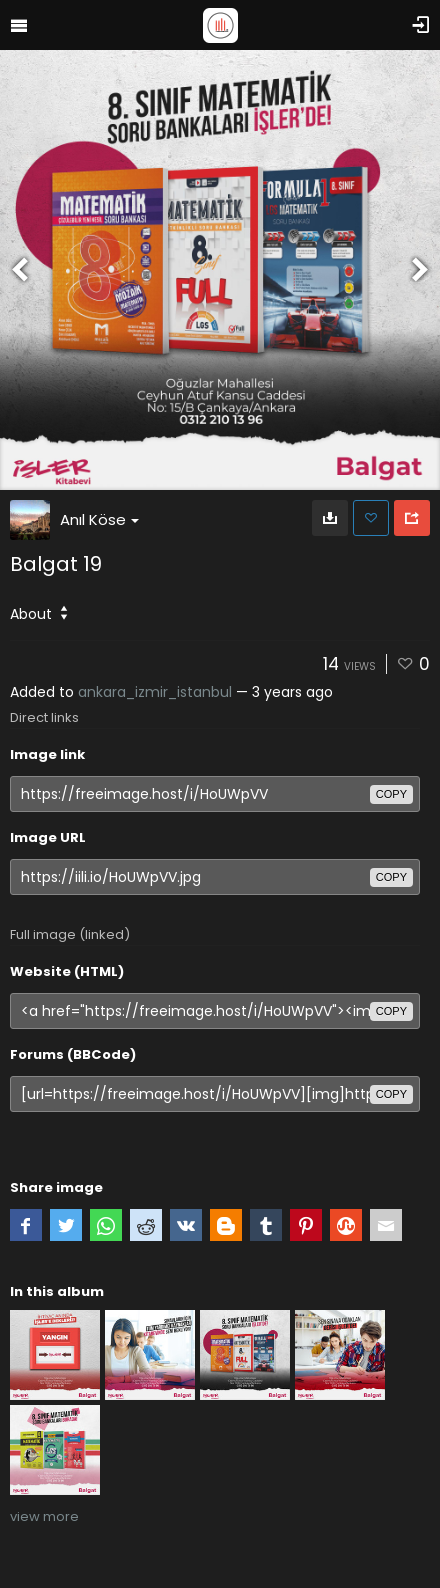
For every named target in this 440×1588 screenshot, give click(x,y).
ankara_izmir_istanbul (155, 692)
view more (44, 1516)
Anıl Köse (99, 519)
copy (391, 794)
